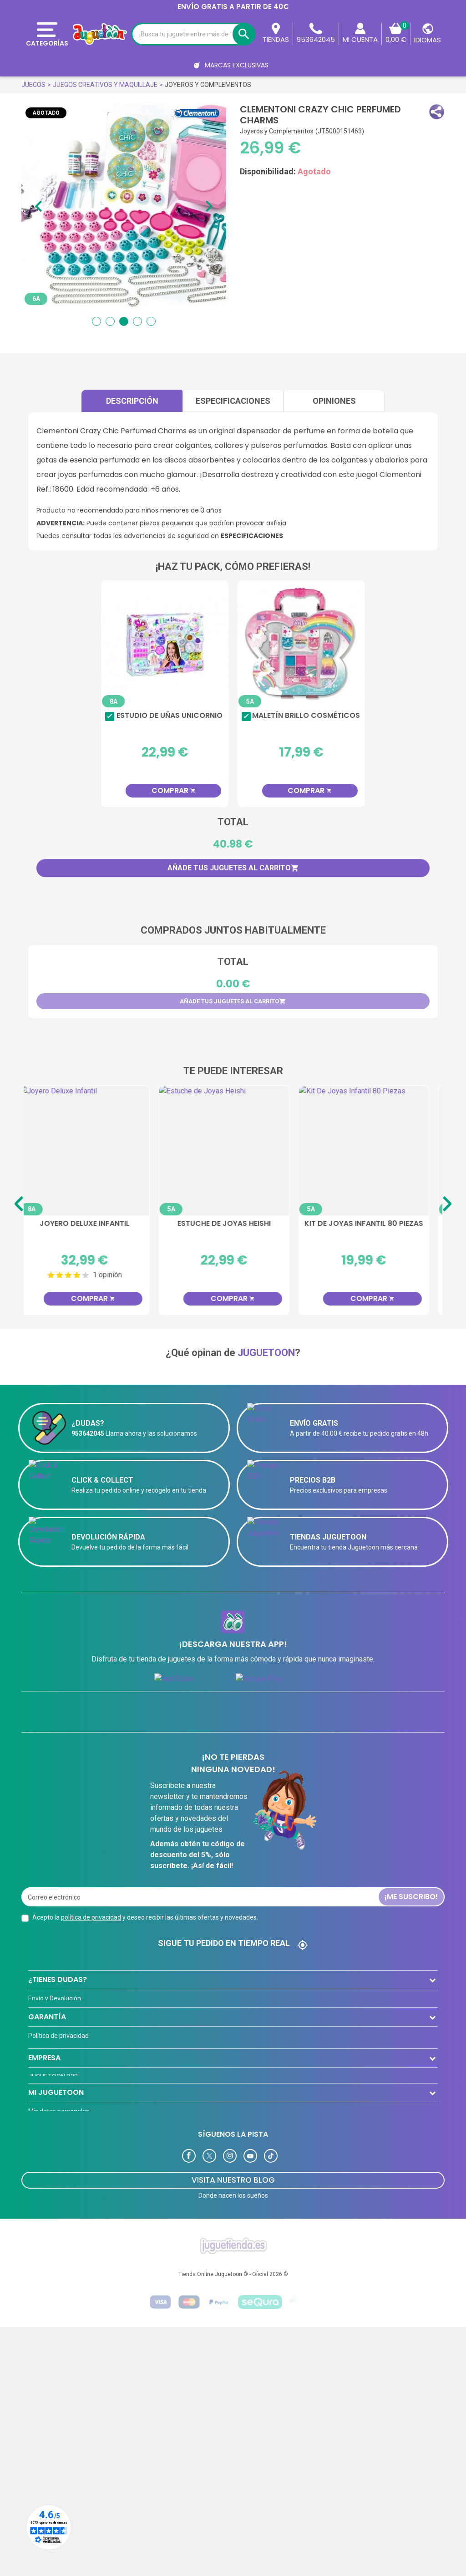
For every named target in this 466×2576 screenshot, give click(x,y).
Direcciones (44, 2332)
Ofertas (39, 2232)
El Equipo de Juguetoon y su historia (79, 2115)
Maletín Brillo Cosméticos (306, 716)
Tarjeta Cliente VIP (54, 2214)
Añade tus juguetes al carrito (233, 868)
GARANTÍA (47, 2078)
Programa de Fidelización (64, 2350)
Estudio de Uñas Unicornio (169, 716)
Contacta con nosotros (60, 2052)
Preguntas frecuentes (59, 2034)
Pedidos (39, 2313)
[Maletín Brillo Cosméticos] (301, 644)
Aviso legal (43, 2133)
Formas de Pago (51, 2016)
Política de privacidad (58, 2097)
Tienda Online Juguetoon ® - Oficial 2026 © (233, 2523)
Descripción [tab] (132, 401)
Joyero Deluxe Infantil (94, 1224)
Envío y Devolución (54, 1998)
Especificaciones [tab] (233, 401)
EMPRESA (44, 2177)
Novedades (44, 2251)
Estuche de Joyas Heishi (233, 1224)
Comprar (174, 790)
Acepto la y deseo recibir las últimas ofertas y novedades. (145, 1917)
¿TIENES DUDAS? (57, 1979)
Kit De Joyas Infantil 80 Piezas (373, 1224)
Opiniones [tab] (334, 401)
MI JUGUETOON (56, 2276)
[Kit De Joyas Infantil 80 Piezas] (373, 1150)
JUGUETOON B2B (53, 2196)
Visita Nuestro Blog (233, 2428)
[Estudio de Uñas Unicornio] (164, 644)
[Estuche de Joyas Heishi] (233, 1150)
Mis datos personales (58, 2295)
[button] (437, 112)
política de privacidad (91, 1917)
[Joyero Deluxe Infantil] (93, 1150)
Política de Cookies (55, 2151)
